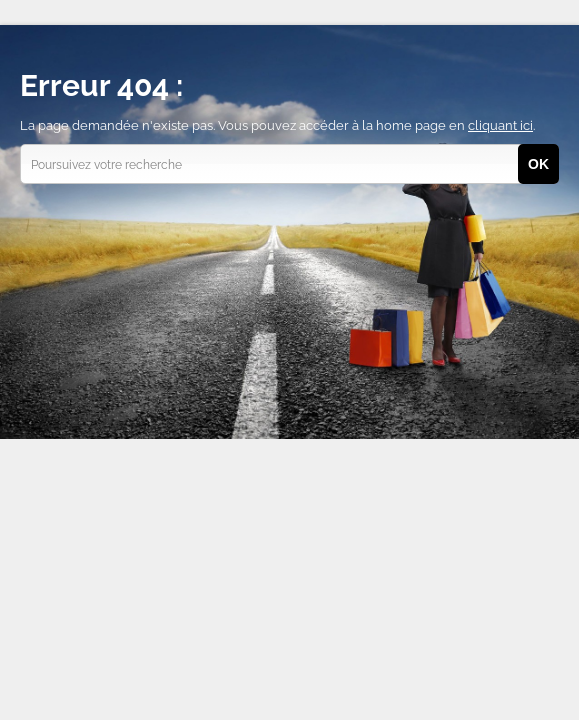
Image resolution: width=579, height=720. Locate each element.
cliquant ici (500, 125)
